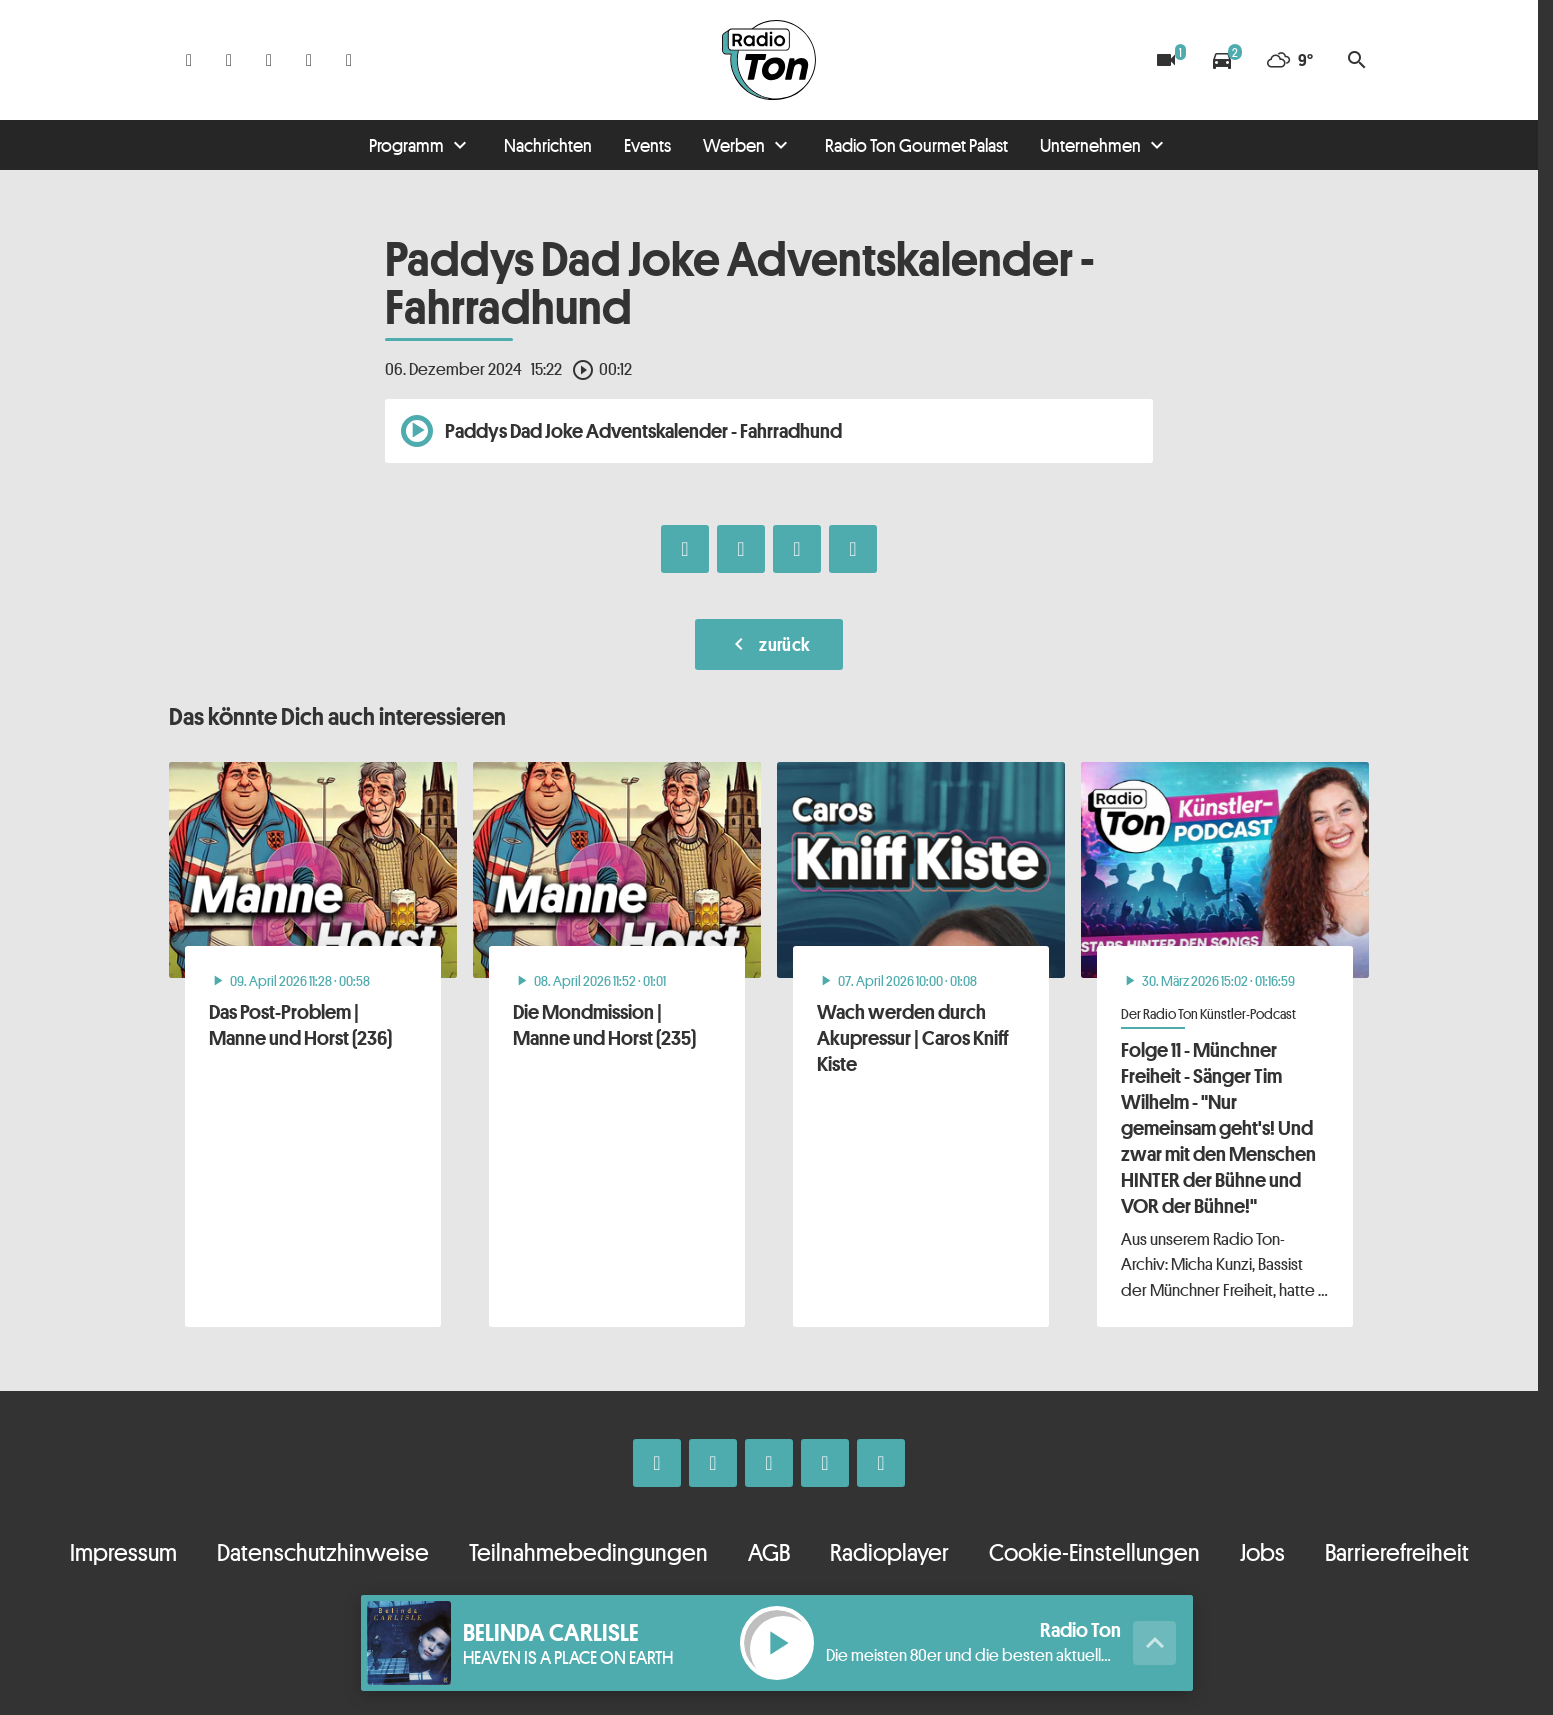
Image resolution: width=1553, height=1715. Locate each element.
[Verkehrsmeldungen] (1222, 60)
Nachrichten (548, 145)
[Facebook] (189, 60)
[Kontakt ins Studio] (349, 60)
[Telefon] (309, 60)
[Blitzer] (1166, 60)
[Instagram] (229, 60)
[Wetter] (1289, 60)
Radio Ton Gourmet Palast (916, 145)
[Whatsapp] (269, 60)
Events (647, 145)
